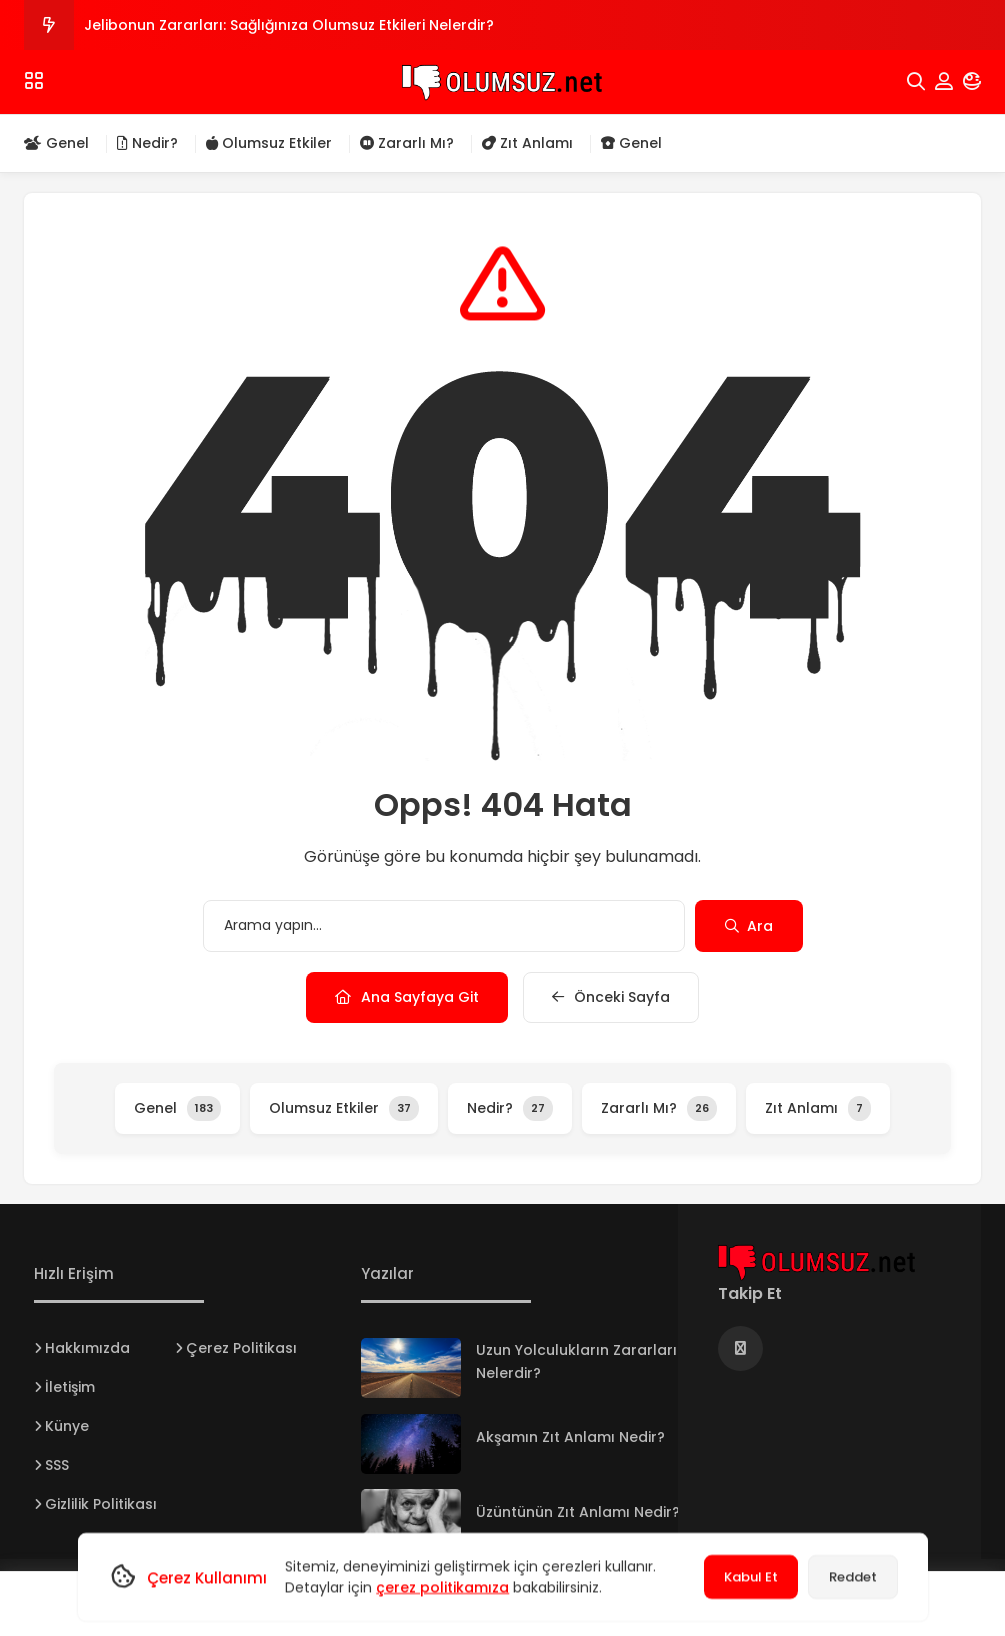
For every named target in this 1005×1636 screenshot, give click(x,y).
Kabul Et (751, 1576)
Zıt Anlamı (527, 143)
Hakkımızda (87, 1348)
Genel (56, 143)
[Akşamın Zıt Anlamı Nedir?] (411, 1444)
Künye (67, 1426)
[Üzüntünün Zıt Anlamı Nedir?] (411, 1519)
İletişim (70, 1387)
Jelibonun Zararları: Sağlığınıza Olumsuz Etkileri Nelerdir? (289, 25)
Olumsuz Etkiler (269, 143)
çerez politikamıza (442, 1587)
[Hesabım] (944, 82)
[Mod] (972, 82)
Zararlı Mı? (407, 143)
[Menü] (34, 81)
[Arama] (916, 82)
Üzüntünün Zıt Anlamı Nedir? (578, 1512)
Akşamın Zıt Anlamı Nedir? (570, 1437)
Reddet (853, 1576)
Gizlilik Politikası (101, 1504)
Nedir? (147, 143)
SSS (57, 1465)
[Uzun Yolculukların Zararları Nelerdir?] (411, 1368)
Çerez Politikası (241, 1348)
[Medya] (740, 1348)
